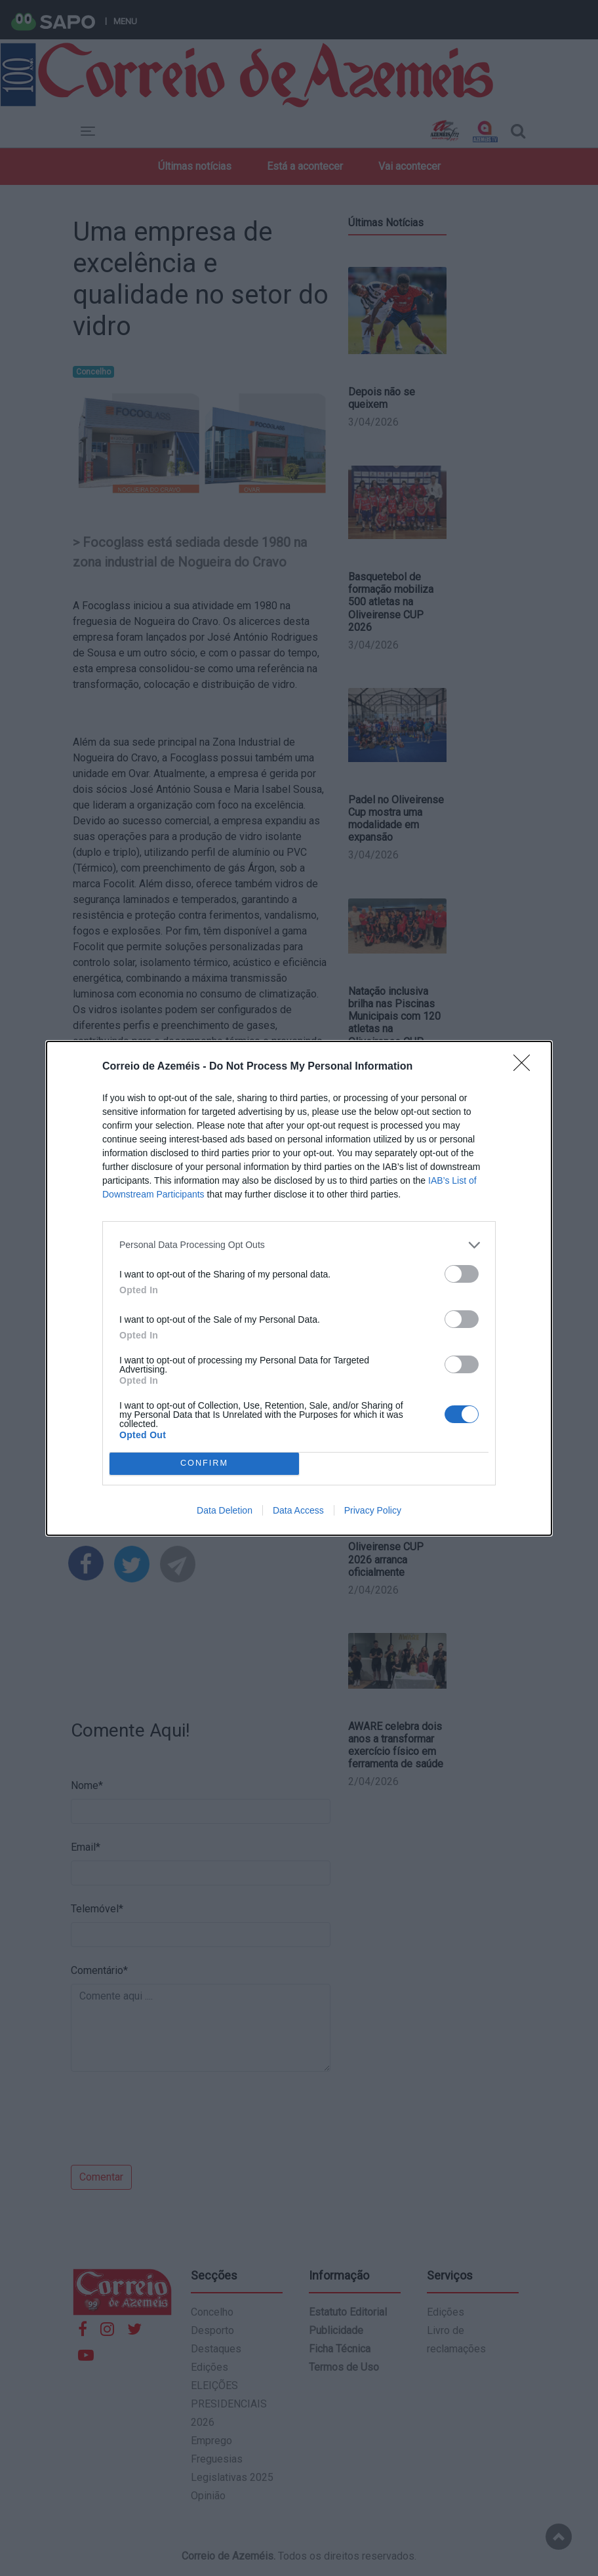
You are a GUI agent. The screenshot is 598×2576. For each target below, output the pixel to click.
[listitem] (299, 1245)
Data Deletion (224, 1510)
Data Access (298, 1510)
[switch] (462, 1274)
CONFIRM (204, 1463)
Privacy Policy (372, 1510)
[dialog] (299, 1288)
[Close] (525, 1067)
